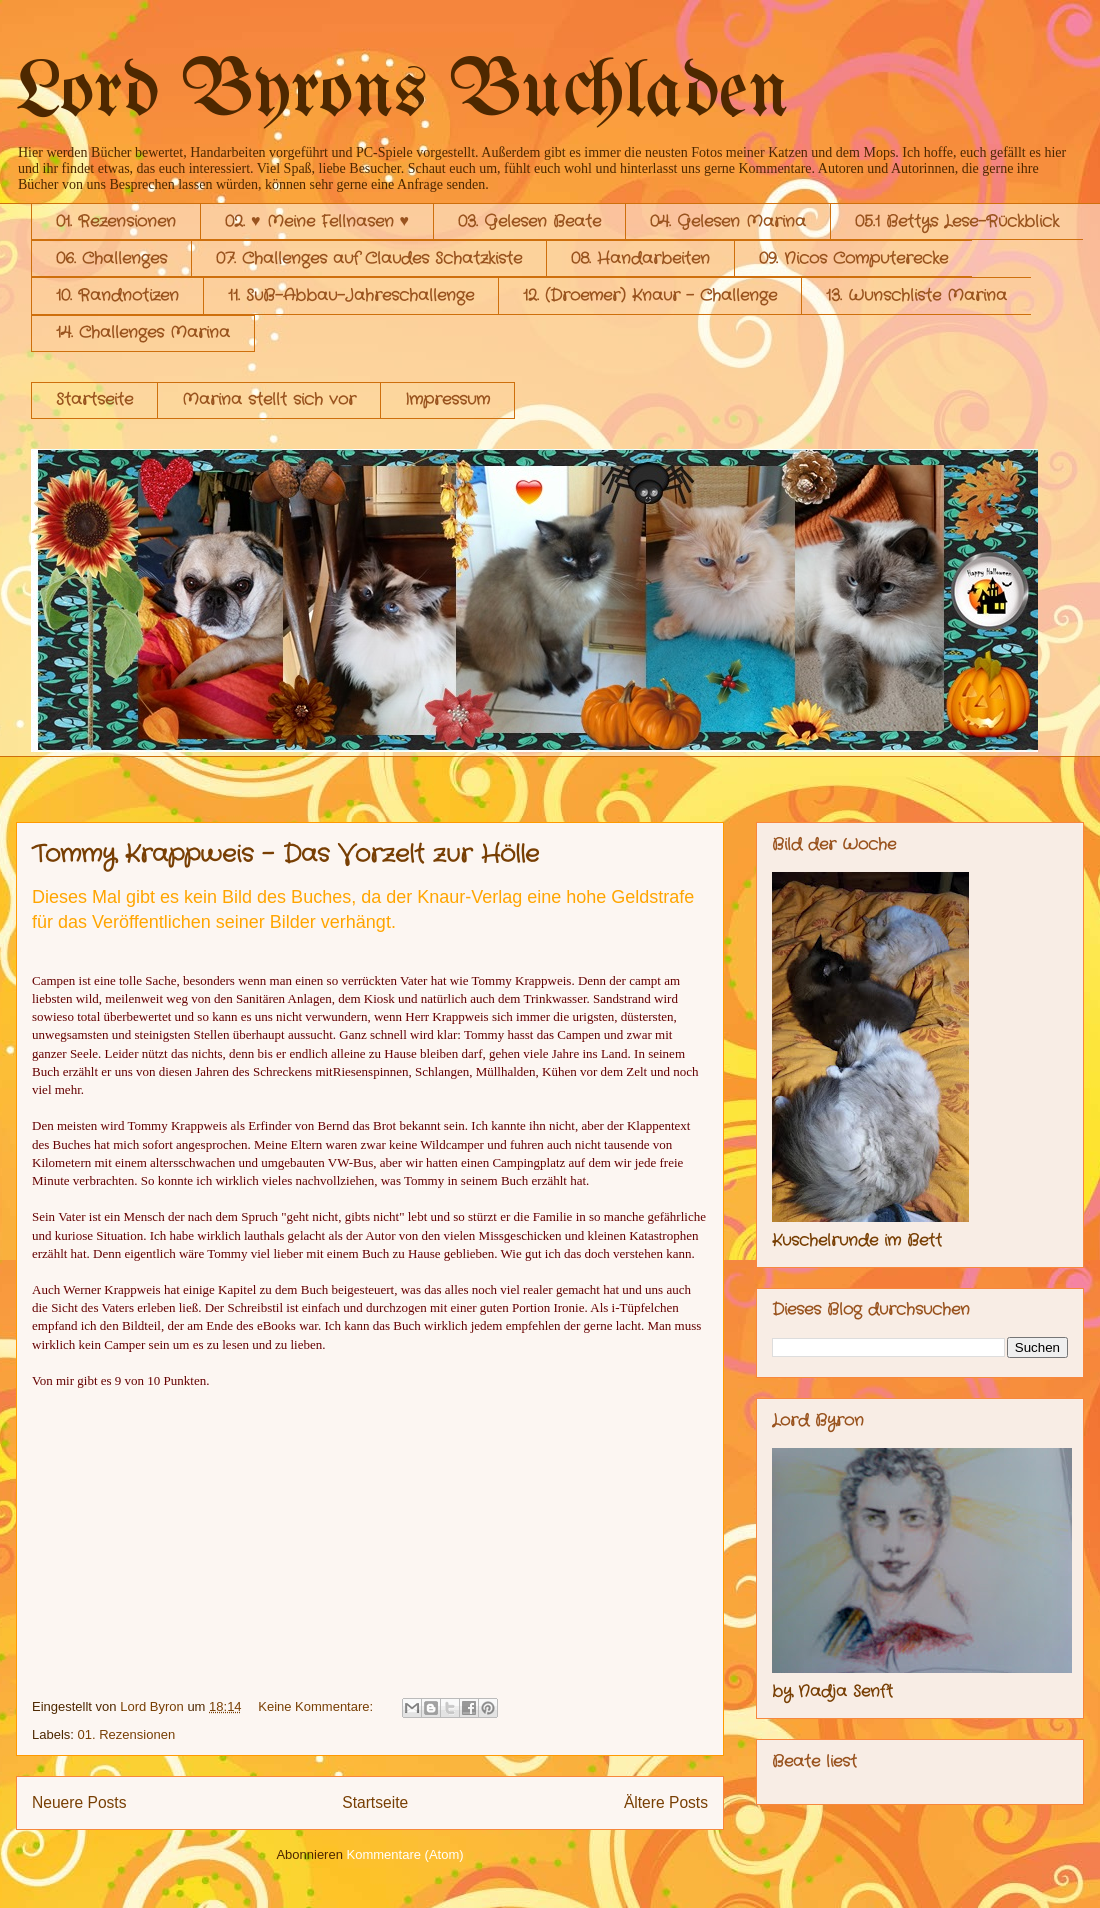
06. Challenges (111, 258)
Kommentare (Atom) (405, 1854)
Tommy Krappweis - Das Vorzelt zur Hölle (285, 855)
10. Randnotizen (117, 295)
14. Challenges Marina (143, 332)
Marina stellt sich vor (269, 399)
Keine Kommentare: (317, 1706)
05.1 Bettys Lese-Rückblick (957, 221)
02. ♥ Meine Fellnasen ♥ (317, 221)
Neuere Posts (79, 1802)
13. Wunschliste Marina (916, 295)
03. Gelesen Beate (529, 221)
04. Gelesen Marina (728, 221)
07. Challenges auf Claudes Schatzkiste (369, 258)
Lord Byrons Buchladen (402, 93)
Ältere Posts (666, 1802)
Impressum (447, 399)
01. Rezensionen (116, 221)
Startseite (94, 399)
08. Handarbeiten (640, 258)
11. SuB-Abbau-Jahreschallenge (351, 295)
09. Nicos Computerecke (853, 258)
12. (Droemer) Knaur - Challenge (650, 295)
